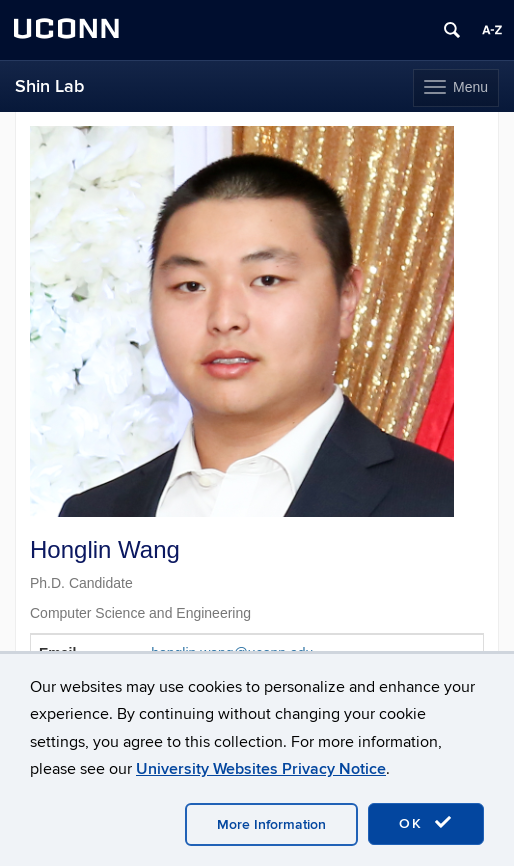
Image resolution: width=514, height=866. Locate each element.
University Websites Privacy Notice (261, 769)
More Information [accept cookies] (271, 824)
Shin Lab (49, 86)
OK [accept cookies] (426, 823)
